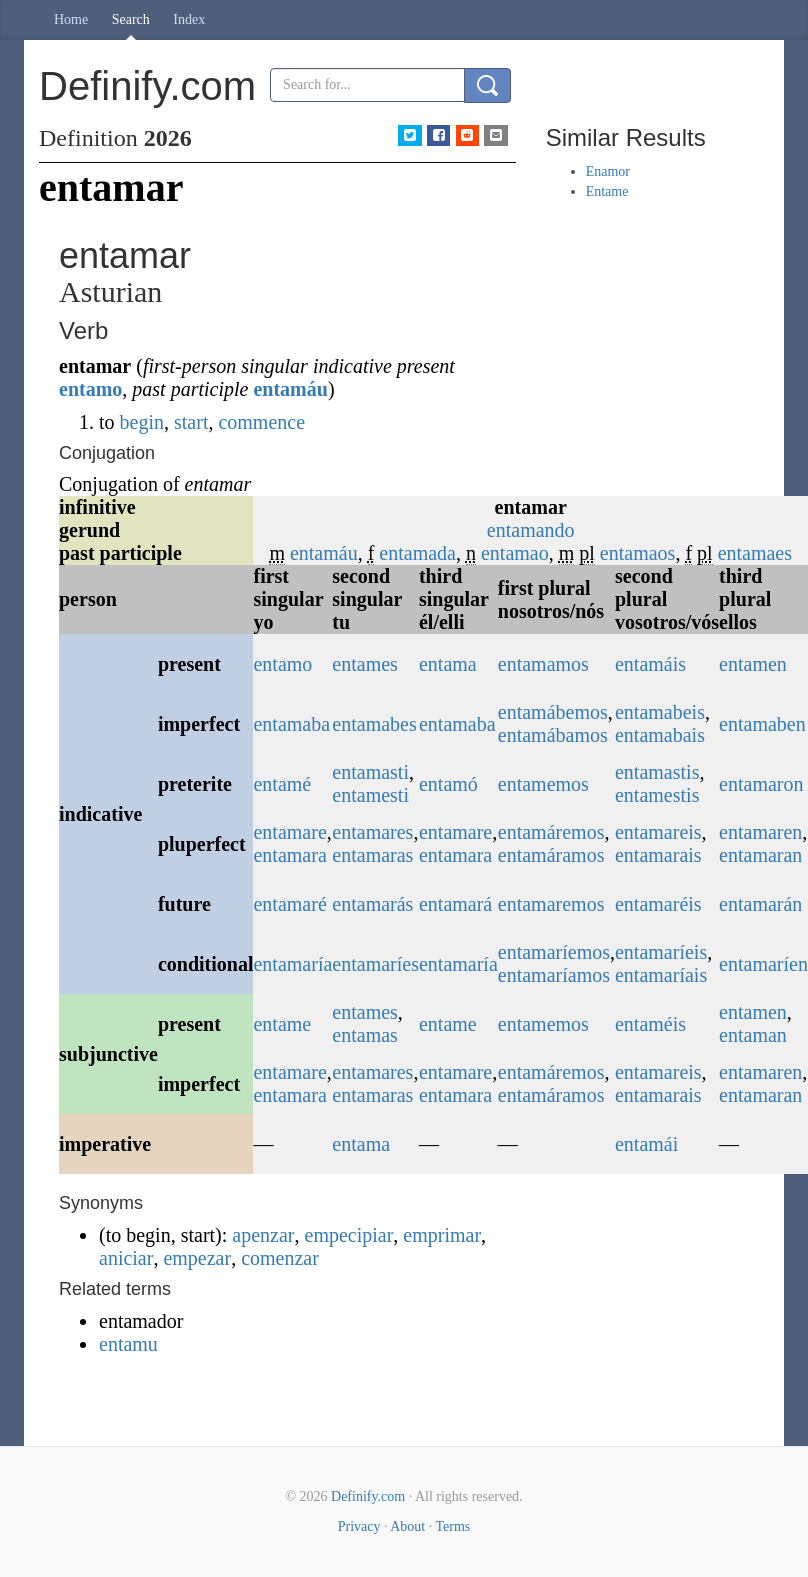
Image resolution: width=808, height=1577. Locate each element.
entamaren (760, 832)
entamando (531, 530)
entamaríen (763, 964)
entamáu (290, 389)
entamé (282, 784)
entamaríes (375, 964)
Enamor (608, 171)
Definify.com (368, 1496)
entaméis (650, 1024)
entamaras (372, 855)
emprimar (442, 1235)
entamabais (660, 735)
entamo (90, 389)
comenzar (280, 1258)
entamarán (760, 904)
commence (261, 422)
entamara (289, 855)
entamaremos (551, 904)
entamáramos (551, 855)
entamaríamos (554, 975)
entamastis (657, 772)
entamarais (658, 855)
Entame (607, 191)
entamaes (755, 553)
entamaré (289, 904)
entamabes (374, 724)
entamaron (761, 784)
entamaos (638, 553)
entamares (372, 832)
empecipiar (349, 1235)
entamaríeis (661, 952)
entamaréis (658, 904)
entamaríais (661, 975)
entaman (753, 1035)
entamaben (762, 724)
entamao (515, 553)
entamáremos (551, 832)
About (407, 1526)
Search (131, 19)
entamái (646, 1144)
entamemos (543, 784)
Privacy (359, 1526)
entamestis (657, 795)
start (191, 422)
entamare (289, 832)
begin (142, 422)
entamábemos (553, 712)
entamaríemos (554, 952)
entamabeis (660, 712)
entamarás (372, 904)
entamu (128, 1344)
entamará (455, 904)
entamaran (760, 855)
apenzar (263, 1235)
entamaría (292, 964)
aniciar (126, 1258)
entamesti (370, 795)
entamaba (291, 724)
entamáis (650, 664)
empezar (197, 1258)
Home (71, 19)
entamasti (370, 772)
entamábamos (553, 735)
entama (448, 664)
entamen (753, 664)
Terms (452, 1526)
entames (365, 664)
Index (189, 19)
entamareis (658, 832)
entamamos (543, 664)
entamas (365, 1035)
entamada (417, 553)
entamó (448, 784)
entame (282, 1024)
